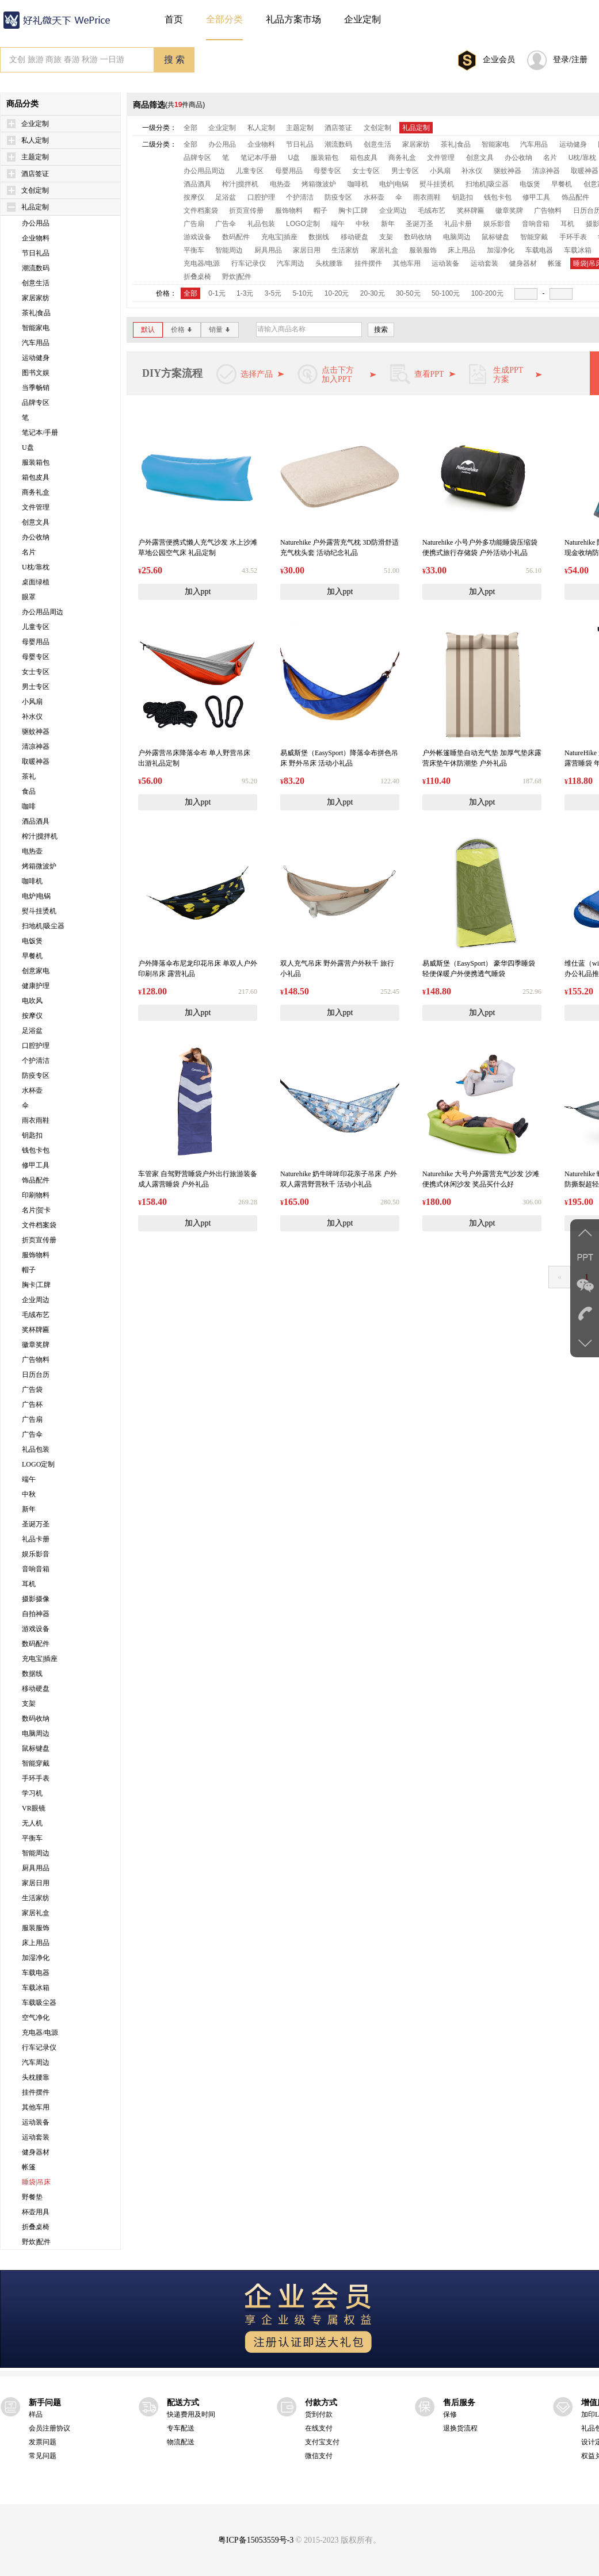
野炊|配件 (36, 2242)
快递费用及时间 (191, 2414)
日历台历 (35, 1375)
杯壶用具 (35, 2212)
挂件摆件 (35, 2092)
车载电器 (35, 1973)
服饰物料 (35, 1255)
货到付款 (319, 2414)
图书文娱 (35, 373)
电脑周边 (35, 1733)
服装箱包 (35, 462)
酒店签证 (35, 174)
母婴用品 (35, 642)
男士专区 (35, 687)
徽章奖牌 (35, 1345)
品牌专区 (35, 403)
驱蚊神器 (35, 732)
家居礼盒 (35, 1913)
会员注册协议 (49, 2428)
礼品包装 (35, 1449)
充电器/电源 (40, 2032)
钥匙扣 (32, 1135)
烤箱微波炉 (39, 866)
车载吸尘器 (39, 2003)
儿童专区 (35, 627)
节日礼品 (35, 253)
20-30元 (372, 293)
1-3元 (244, 293)
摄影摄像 (35, 1599)
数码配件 (35, 1644)
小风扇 (32, 702)
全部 (190, 128)
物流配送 (180, 2442)
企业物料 (35, 238)
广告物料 (35, 1360)
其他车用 (35, 2107)
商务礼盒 (35, 492)
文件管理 (35, 507)
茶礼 (29, 776)
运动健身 (35, 358)
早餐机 (32, 956)
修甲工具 (35, 1165)
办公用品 (35, 223)
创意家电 (35, 971)
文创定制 (35, 190)
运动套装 (35, 2137)
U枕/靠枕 (35, 567)
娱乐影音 (35, 1554)
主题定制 (35, 157)
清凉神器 (35, 746)
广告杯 (32, 1404)
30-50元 (408, 293)
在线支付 (319, 2428)
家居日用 (35, 1883)
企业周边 (35, 1300)
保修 (450, 2414)
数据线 (32, 1674)
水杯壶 (32, 1090)
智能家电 (35, 328)
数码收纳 (35, 1718)
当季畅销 (35, 388)
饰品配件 (35, 1180)
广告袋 (32, 1389)
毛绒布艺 (35, 1315)
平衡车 (32, 1838)
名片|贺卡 (36, 1210)
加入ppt (198, 591)
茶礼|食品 (36, 313)
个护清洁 (35, 1061)
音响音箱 (35, 1569)
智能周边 (35, 1853)
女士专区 (35, 672)
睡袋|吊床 (36, 2182)
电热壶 (32, 851)
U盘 (28, 447)
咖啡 (29, 806)
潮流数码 (35, 268)
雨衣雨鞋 (35, 1120)
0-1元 (216, 293)
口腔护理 (35, 1046)
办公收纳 (35, 537)
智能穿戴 (35, 1763)
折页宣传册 (39, 1240)
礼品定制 (35, 207)
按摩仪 (32, 1016)
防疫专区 (35, 1075)
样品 (36, 2414)
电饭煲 (32, 941)
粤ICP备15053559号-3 (255, 2540)
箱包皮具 (35, 477)
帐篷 (29, 2167)
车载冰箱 (35, 1988)
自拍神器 (35, 1614)
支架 (29, 1704)
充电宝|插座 (40, 1659)
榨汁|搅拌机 (40, 836)
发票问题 (42, 2442)
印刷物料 (35, 1195)
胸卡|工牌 (36, 1285)
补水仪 (32, 717)
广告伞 (32, 1434)
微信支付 (319, 2456)
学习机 (32, 1793)
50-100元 (446, 293)
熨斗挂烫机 (39, 911)
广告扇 (32, 1419)
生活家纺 (35, 1898)
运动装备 (35, 2122)
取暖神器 (35, 761)
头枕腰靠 (35, 2077)
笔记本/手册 (40, 432)
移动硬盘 (35, 1689)
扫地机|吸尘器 (43, 926)
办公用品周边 (42, 612)
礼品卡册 (35, 1539)
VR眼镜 (33, 1808)
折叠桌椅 (35, 2227)
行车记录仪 (39, 2047)
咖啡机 (32, 881)
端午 (29, 1479)
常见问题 (42, 2456)
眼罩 (29, 597)
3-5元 (273, 293)
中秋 (29, 1494)
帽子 (29, 1270)
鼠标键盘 (35, 1748)
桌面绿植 (35, 582)
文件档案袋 (39, 1225)
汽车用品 (35, 343)
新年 (29, 1509)
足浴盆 (32, 1031)
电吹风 (32, 1001)
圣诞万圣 (35, 1524)
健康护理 (35, 986)
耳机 (29, 1584)
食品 (29, 791)
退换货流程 (460, 2428)
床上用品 (35, 1943)
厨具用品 (35, 1868)
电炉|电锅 (36, 896)
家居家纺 (35, 298)
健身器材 (35, 2152)
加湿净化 (35, 1958)
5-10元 (302, 293)
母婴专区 (35, 657)
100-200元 (487, 293)
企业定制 (35, 124)
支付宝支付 (322, 2442)
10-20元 (337, 293)
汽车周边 (35, 2062)
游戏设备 (35, 1629)
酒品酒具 (35, 821)
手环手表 (35, 1778)
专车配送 (180, 2428)
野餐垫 (32, 2197)
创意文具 (35, 522)
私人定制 (35, 140)
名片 (29, 552)
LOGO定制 (38, 1464)
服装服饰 (35, 1928)
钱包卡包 (35, 1150)
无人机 (32, 1823)
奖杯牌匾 (35, 1330)
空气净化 (35, 2018)
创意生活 (35, 283)
